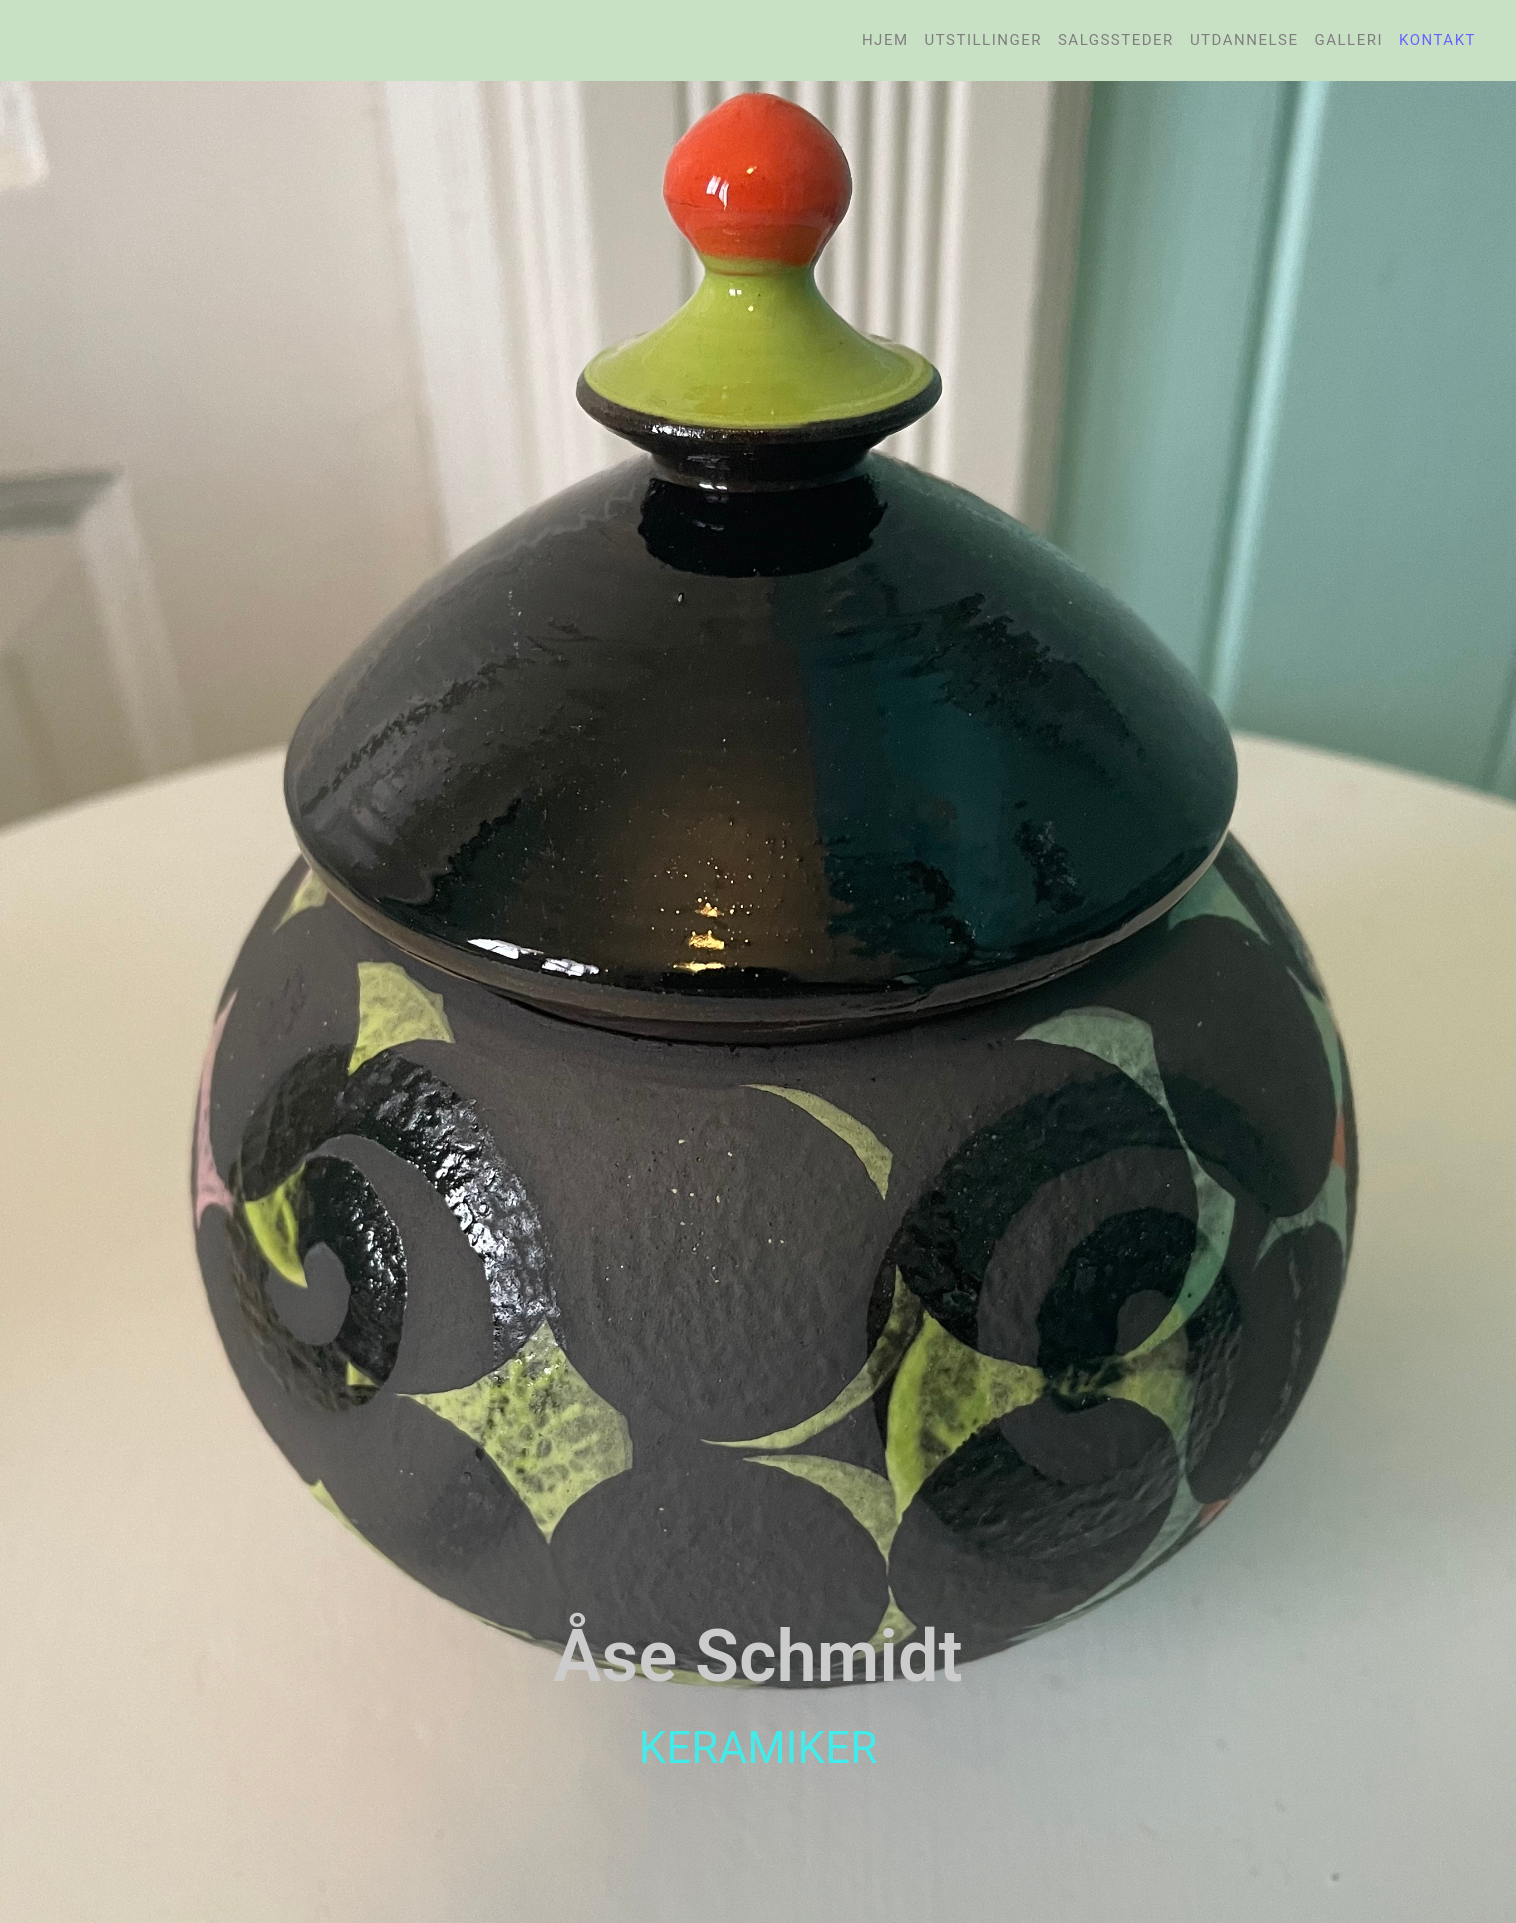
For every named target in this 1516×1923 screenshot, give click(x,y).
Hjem (885, 40)
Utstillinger (983, 40)
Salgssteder (1116, 40)
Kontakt (1437, 40)
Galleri (1348, 40)
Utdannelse (1244, 40)
